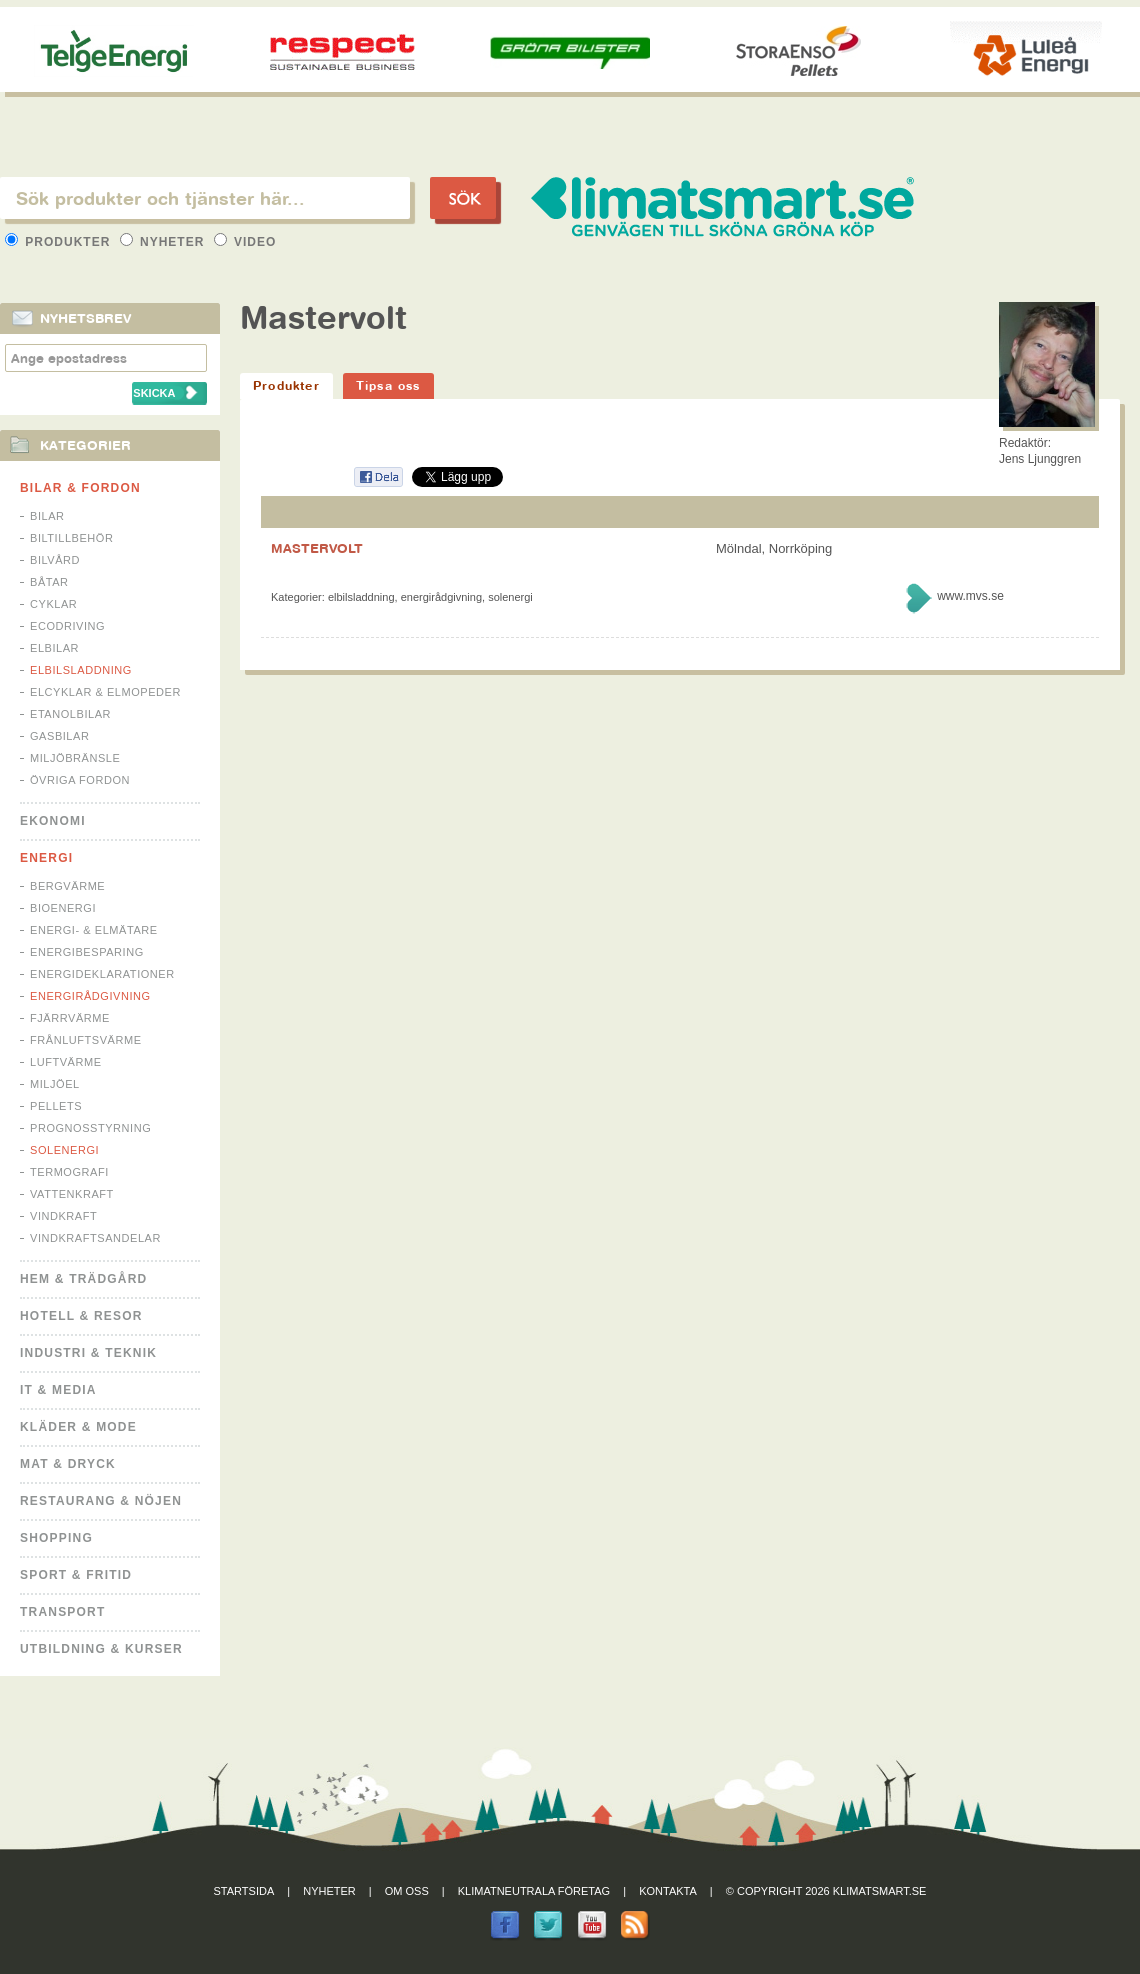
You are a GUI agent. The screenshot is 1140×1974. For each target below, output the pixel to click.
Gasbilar (59, 736)
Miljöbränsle (75, 758)
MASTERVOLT (317, 548)
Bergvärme (67, 886)
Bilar (47, 516)
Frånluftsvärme (86, 1040)
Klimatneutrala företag (534, 1891)
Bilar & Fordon (80, 488)
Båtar (49, 582)
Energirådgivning (90, 996)
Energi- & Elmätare (94, 930)
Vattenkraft (72, 1194)
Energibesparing (87, 952)
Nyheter (164, 242)
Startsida (244, 1891)
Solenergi (64, 1150)
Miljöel (55, 1084)
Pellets (56, 1106)
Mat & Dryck (68, 1464)
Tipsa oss (388, 385)
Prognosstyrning (90, 1128)
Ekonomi (53, 821)
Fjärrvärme (70, 1018)
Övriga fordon (80, 780)
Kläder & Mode (78, 1427)
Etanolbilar (70, 714)
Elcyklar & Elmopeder (105, 692)
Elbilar (54, 648)
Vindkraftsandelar (95, 1238)
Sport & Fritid (76, 1575)
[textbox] (205, 198)
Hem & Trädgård (83, 1279)
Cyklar (53, 604)
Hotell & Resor (81, 1316)
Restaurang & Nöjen (101, 1501)
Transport (62, 1612)
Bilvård (55, 560)
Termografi (69, 1172)
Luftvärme (66, 1062)
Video (245, 242)
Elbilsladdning (81, 670)
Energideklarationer (102, 974)
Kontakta (668, 1891)
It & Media (58, 1390)
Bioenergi (63, 908)
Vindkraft (63, 1216)
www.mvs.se (970, 596)
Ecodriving (67, 626)
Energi (46, 858)
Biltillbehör (71, 538)
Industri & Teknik (88, 1353)
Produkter (60, 242)
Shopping (56, 1538)
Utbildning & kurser (101, 1649)
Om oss (407, 1891)
